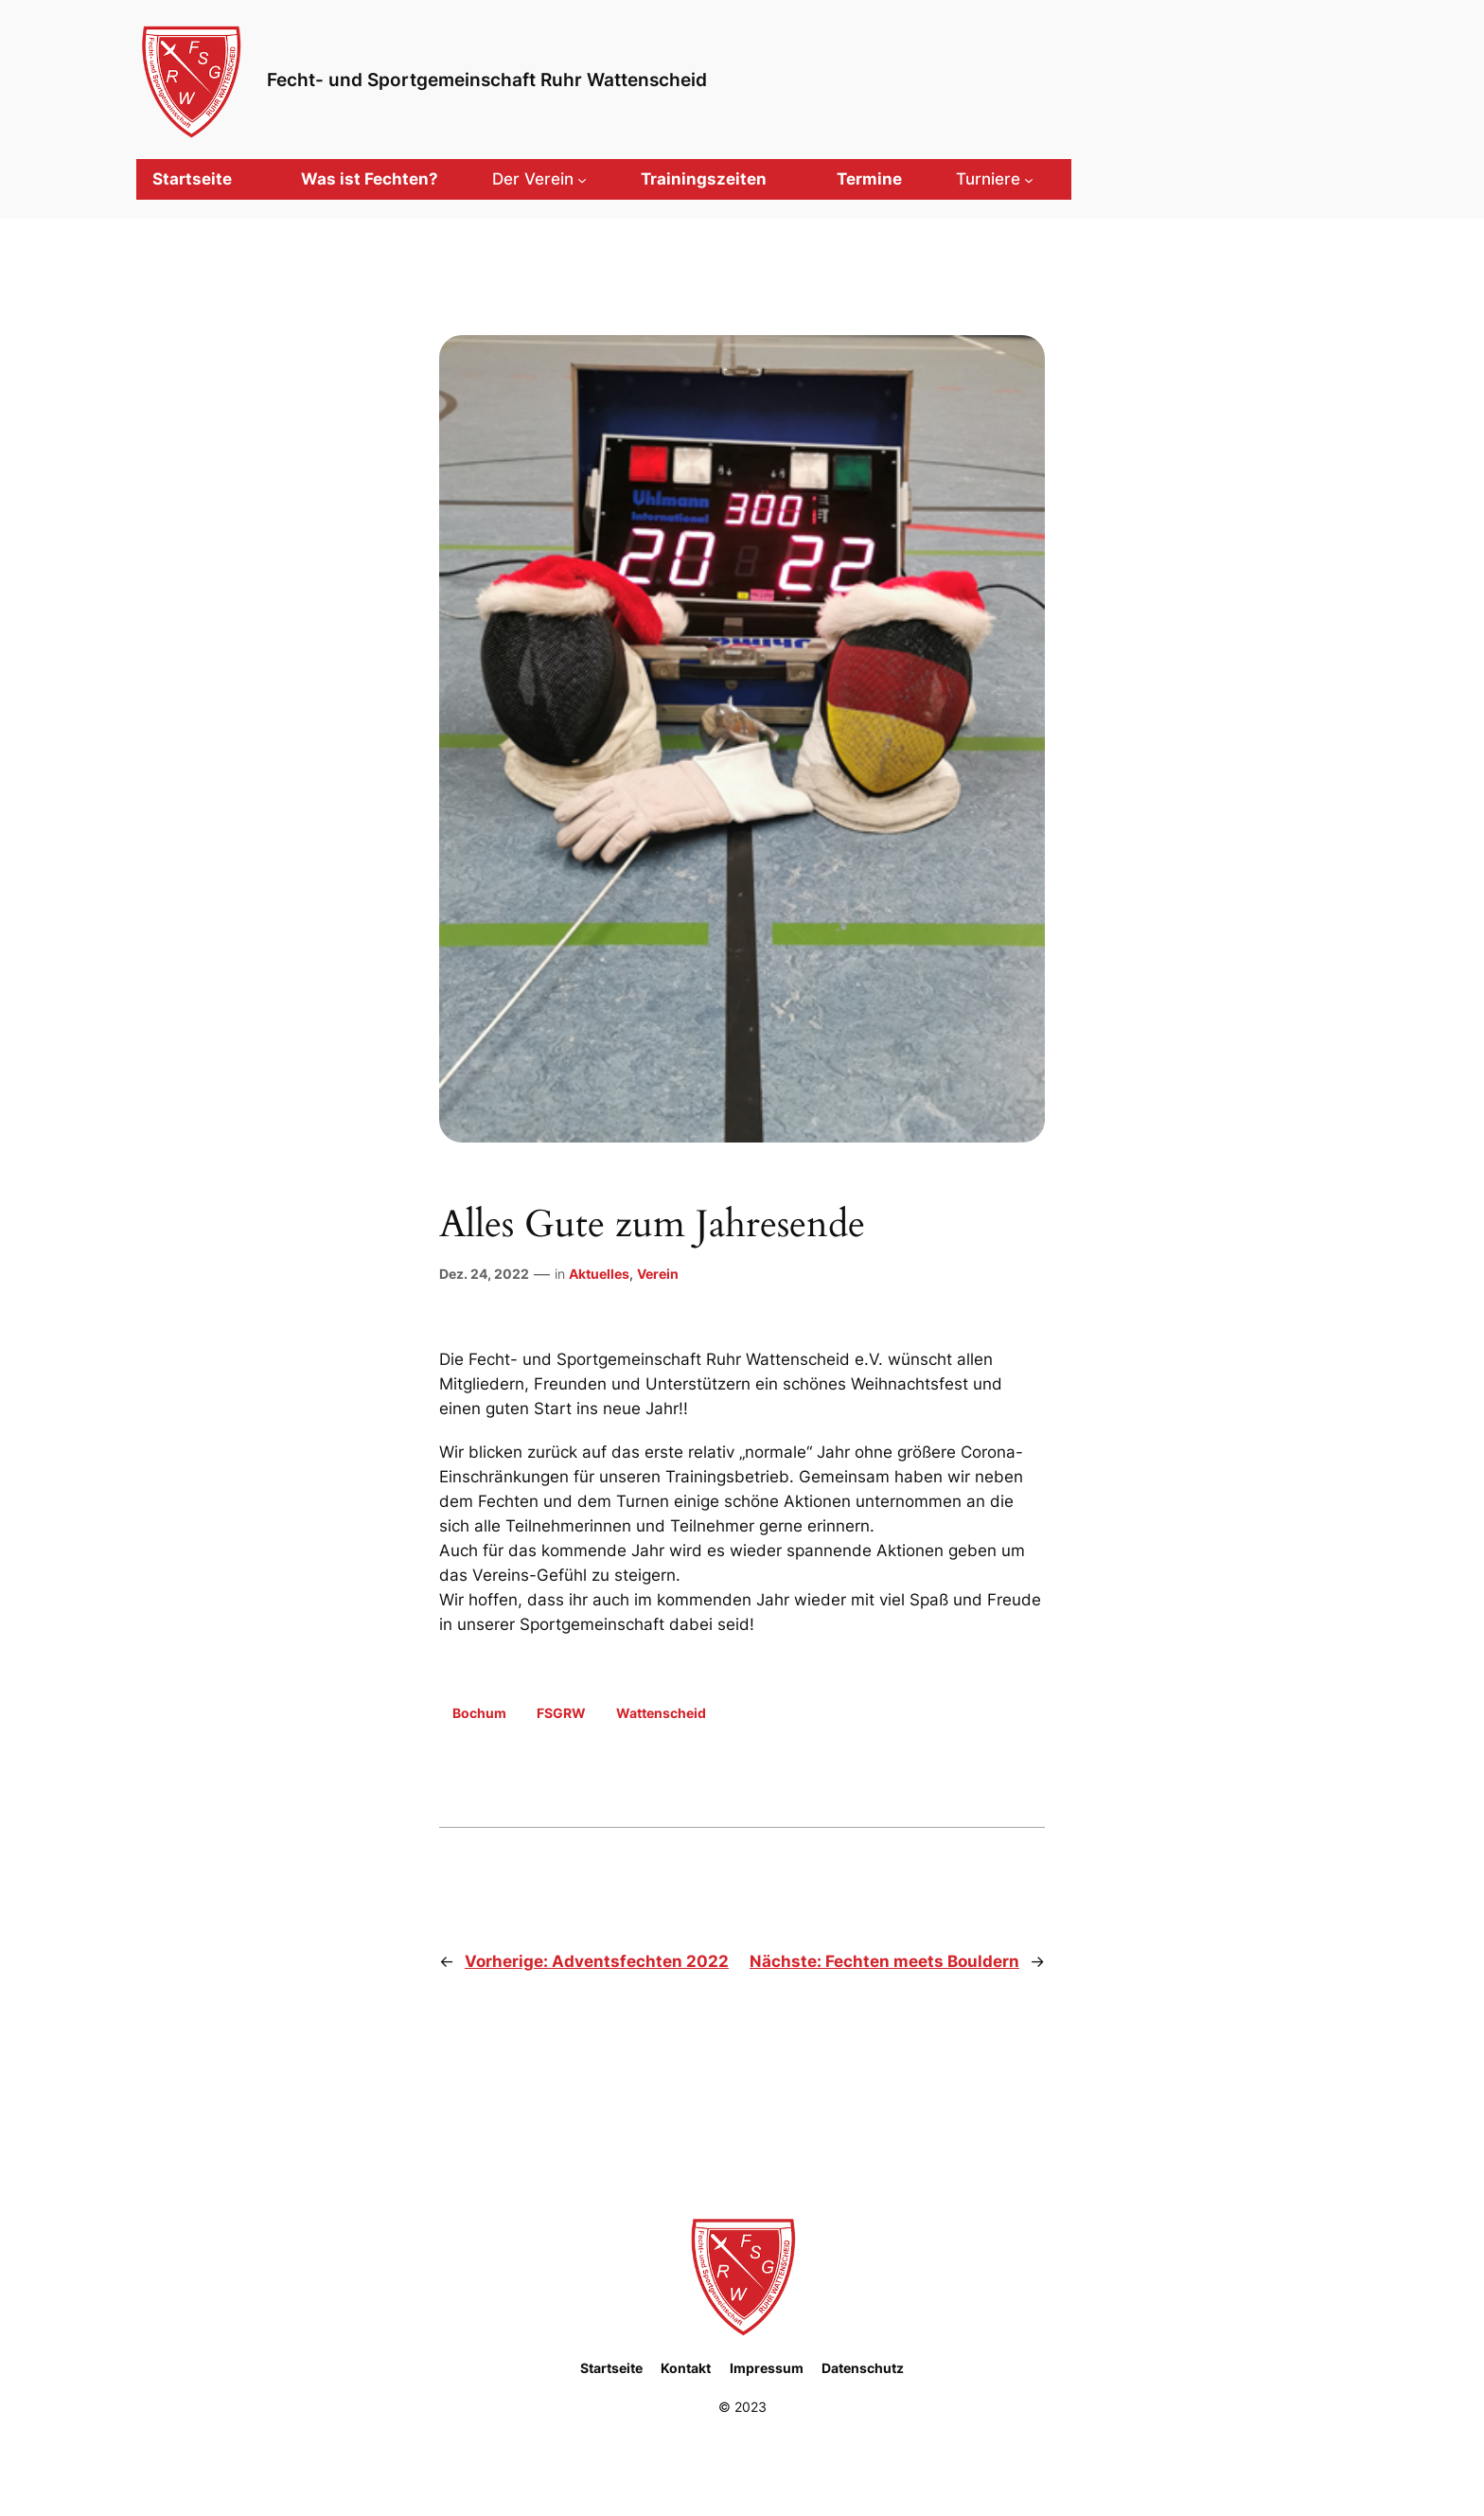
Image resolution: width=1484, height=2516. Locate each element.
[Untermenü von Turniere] (995, 179)
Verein (658, 1274)
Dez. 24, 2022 (484, 1274)
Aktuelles (599, 1274)
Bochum (479, 1713)
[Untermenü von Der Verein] (539, 179)
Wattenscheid (661, 1713)
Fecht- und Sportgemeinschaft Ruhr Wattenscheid (487, 79)
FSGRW (561, 1713)
